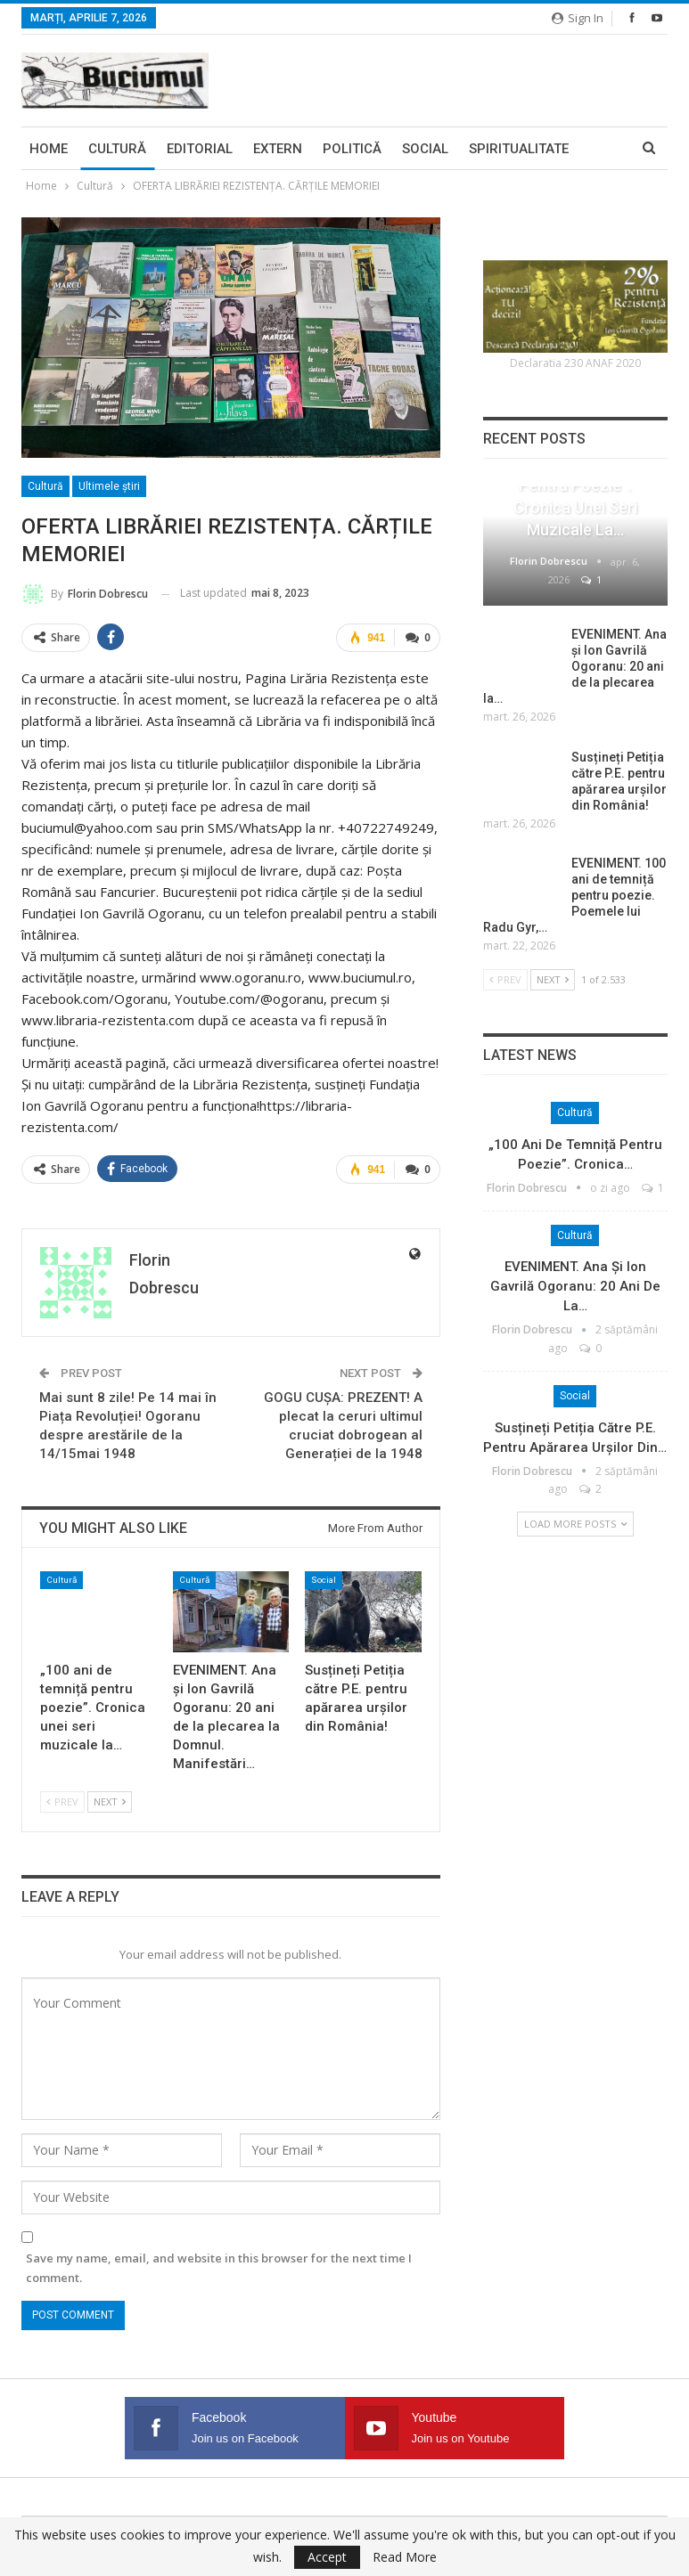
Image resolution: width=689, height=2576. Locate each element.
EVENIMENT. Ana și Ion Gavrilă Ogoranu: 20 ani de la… (575, 1286)
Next (110, 1802)
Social (425, 149)
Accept (327, 2556)
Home (48, 149)
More (487, 149)
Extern (277, 149)
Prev (62, 1802)
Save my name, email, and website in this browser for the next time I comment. (219, 2268)
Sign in (577, 18)
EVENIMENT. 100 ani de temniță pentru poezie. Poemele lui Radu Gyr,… (574, 895)
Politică (352, 149)
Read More (405, 2557)
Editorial (200, 149)
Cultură (117, 149)
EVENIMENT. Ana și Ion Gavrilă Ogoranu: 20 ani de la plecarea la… (575, 666)
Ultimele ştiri (109, 486)
